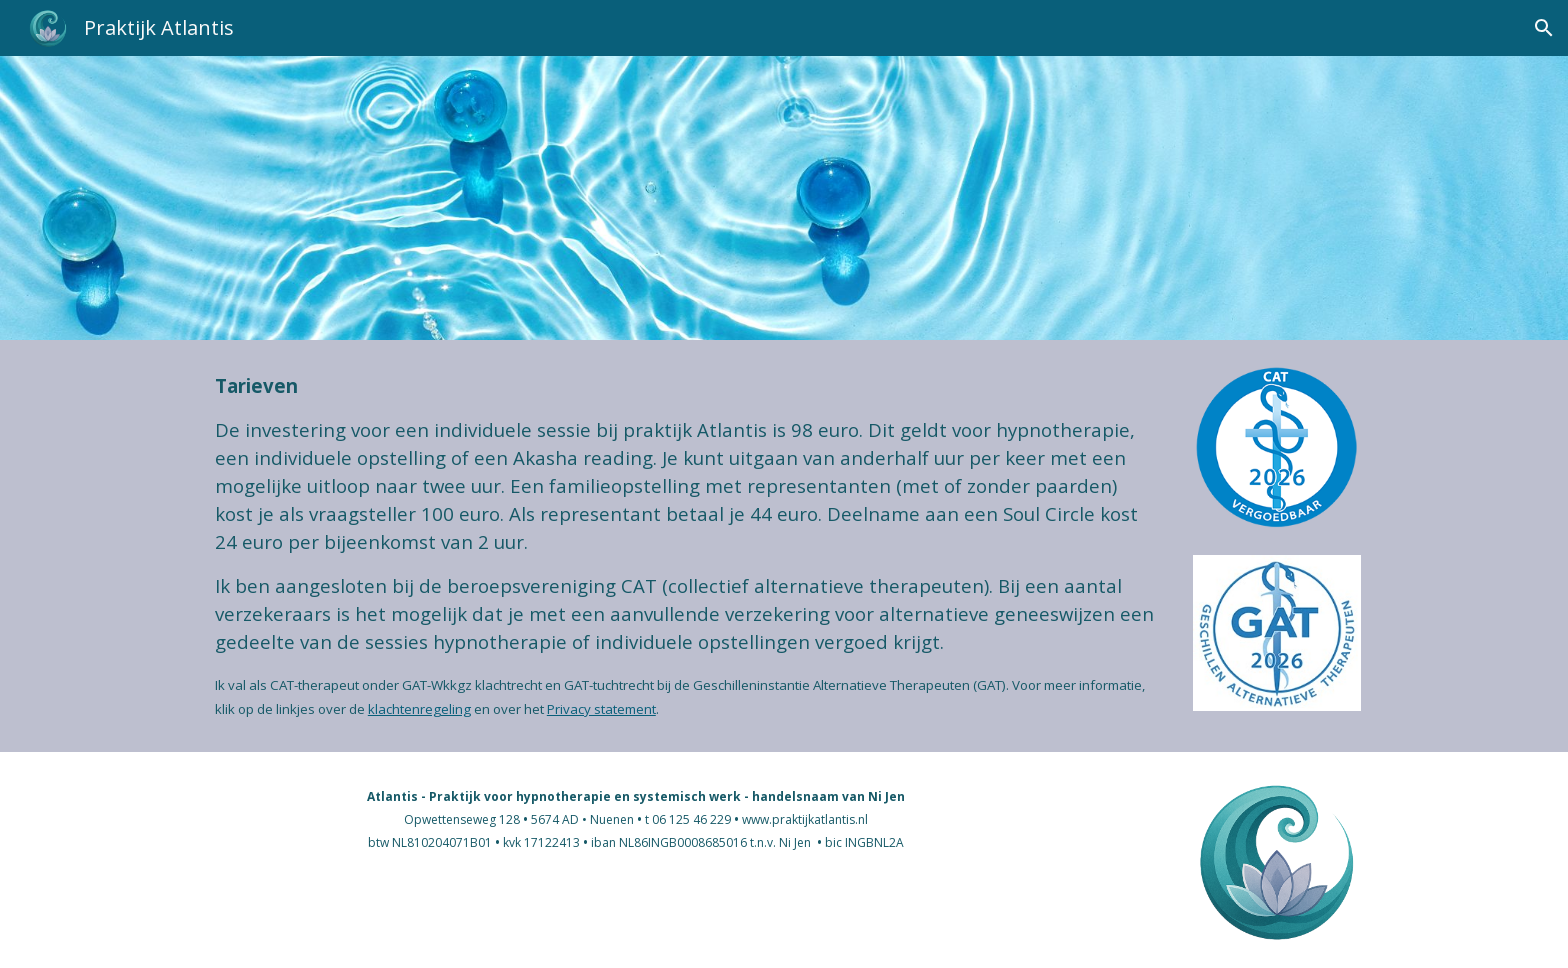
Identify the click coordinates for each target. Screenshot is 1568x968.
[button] (1544, 28)
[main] (685, 546)
